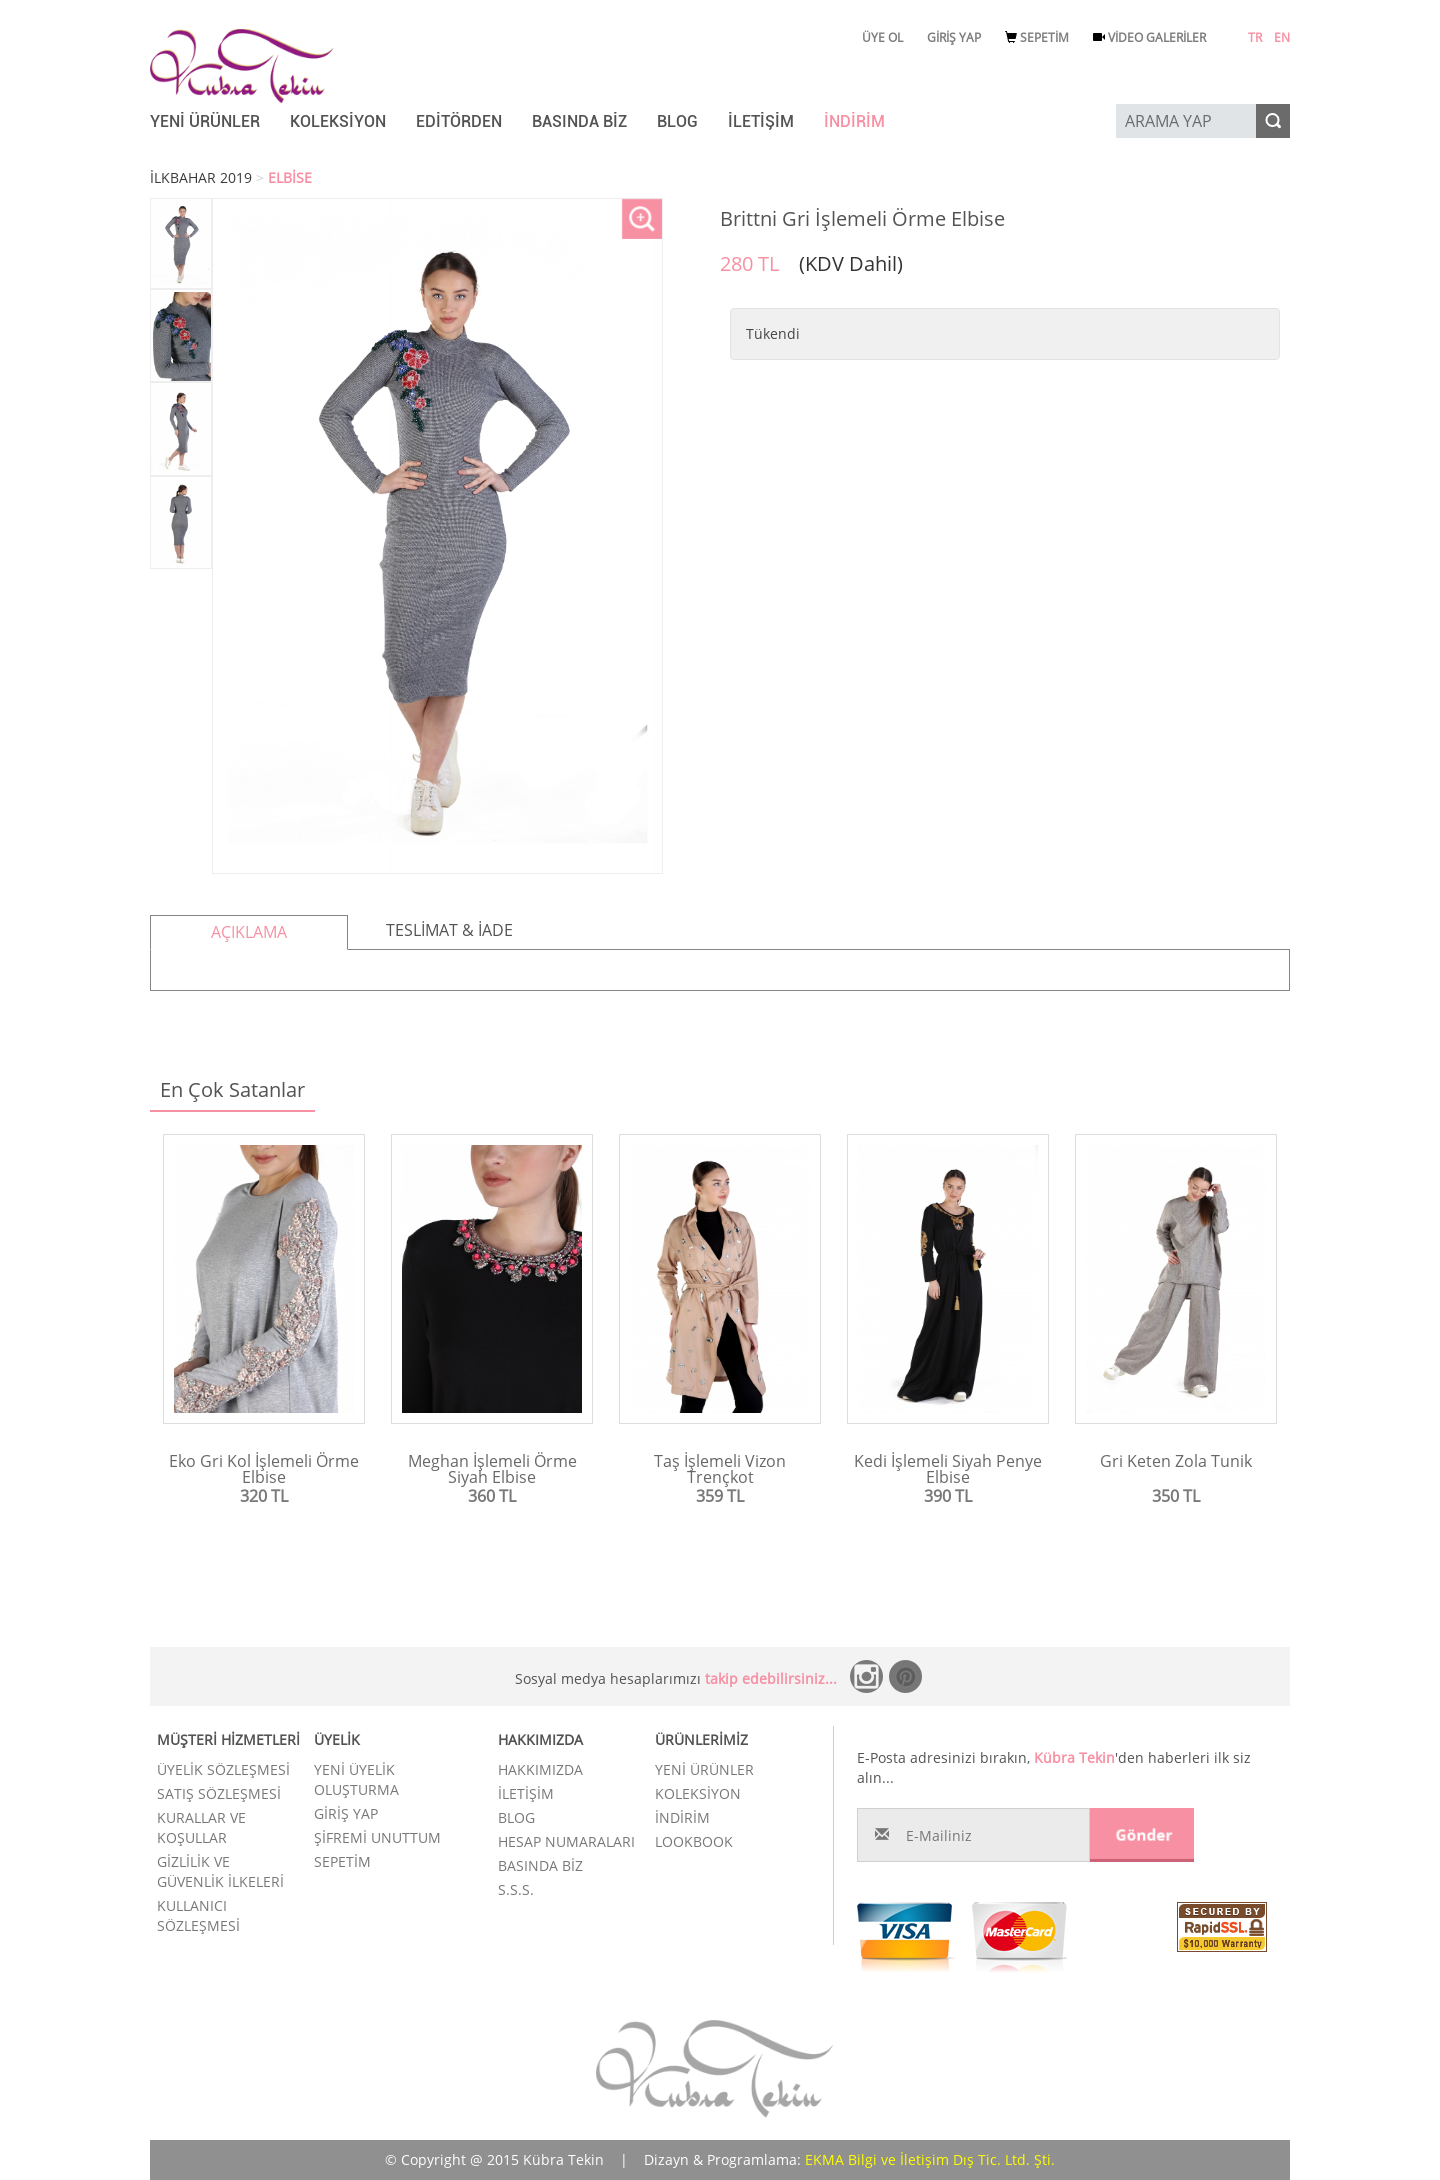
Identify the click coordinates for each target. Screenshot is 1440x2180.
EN (1282, 37)
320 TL (264, 1496)
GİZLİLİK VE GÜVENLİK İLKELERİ (220, 1871)
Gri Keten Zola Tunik (1176, 1461)
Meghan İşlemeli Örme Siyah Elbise (492, 1469)
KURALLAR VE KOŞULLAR (201, 1827)
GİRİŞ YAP (954, 37)
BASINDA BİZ (579, 121)
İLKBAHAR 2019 (201, 177)
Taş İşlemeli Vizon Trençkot (720, 1469)
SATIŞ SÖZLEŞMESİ (219, 1793)
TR (1255, 37)
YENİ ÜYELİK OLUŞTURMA (356, 1779)
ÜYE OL (882, 37)
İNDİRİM (854, 121)
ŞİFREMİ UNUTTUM (377, 1837)
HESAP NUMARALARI (566, 1841)
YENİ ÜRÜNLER (205, 121)
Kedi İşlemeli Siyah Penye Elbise (948, 1469)
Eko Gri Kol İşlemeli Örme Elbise (264, 1469)
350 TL (1176, 1496)
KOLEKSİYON (338, 121)
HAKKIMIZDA (540, 1769)
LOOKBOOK (694, 1841)
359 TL (720, 1496)
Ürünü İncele (264, 1529)
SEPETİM (1037, 37)
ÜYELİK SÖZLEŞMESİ (223, 1769)
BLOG (677, 121)
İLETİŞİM (761, 121)
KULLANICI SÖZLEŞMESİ (198, 1915)
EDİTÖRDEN (459, 121)
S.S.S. (516, 1889)
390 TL (948, 1496)
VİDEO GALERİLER (1149, 37)
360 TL (492, 1496)
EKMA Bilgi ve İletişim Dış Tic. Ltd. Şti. (930, 2159)
